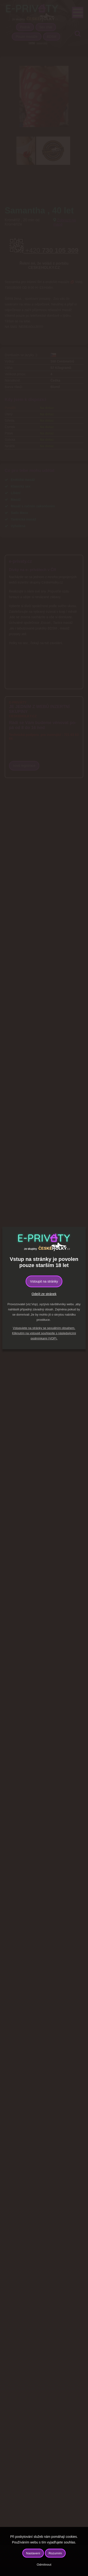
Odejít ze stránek (44, 1294)
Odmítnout (44, 2564)
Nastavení (33, 2553)
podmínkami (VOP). (44, 1338)
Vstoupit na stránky (44, 1281)
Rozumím (55, 2553)
